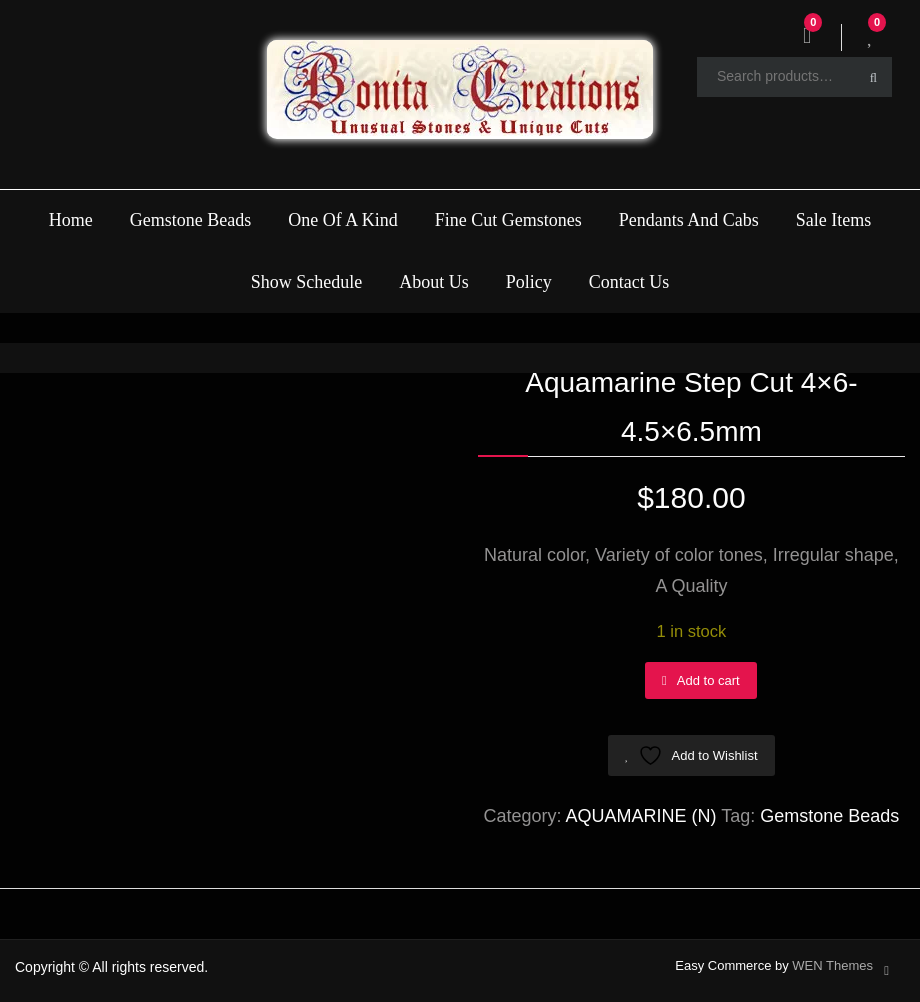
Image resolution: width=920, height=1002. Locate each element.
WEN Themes (832, 965)
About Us (434, 282)
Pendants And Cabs (689, 220)
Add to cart (708, 680)
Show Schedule (307, 282)
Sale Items (833, 220)
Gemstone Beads (190, 220)
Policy (529, 282)
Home (71, 220)
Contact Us (629, 282)
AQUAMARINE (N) (641, 816)
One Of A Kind (343, 220)
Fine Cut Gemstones (508, 220)
